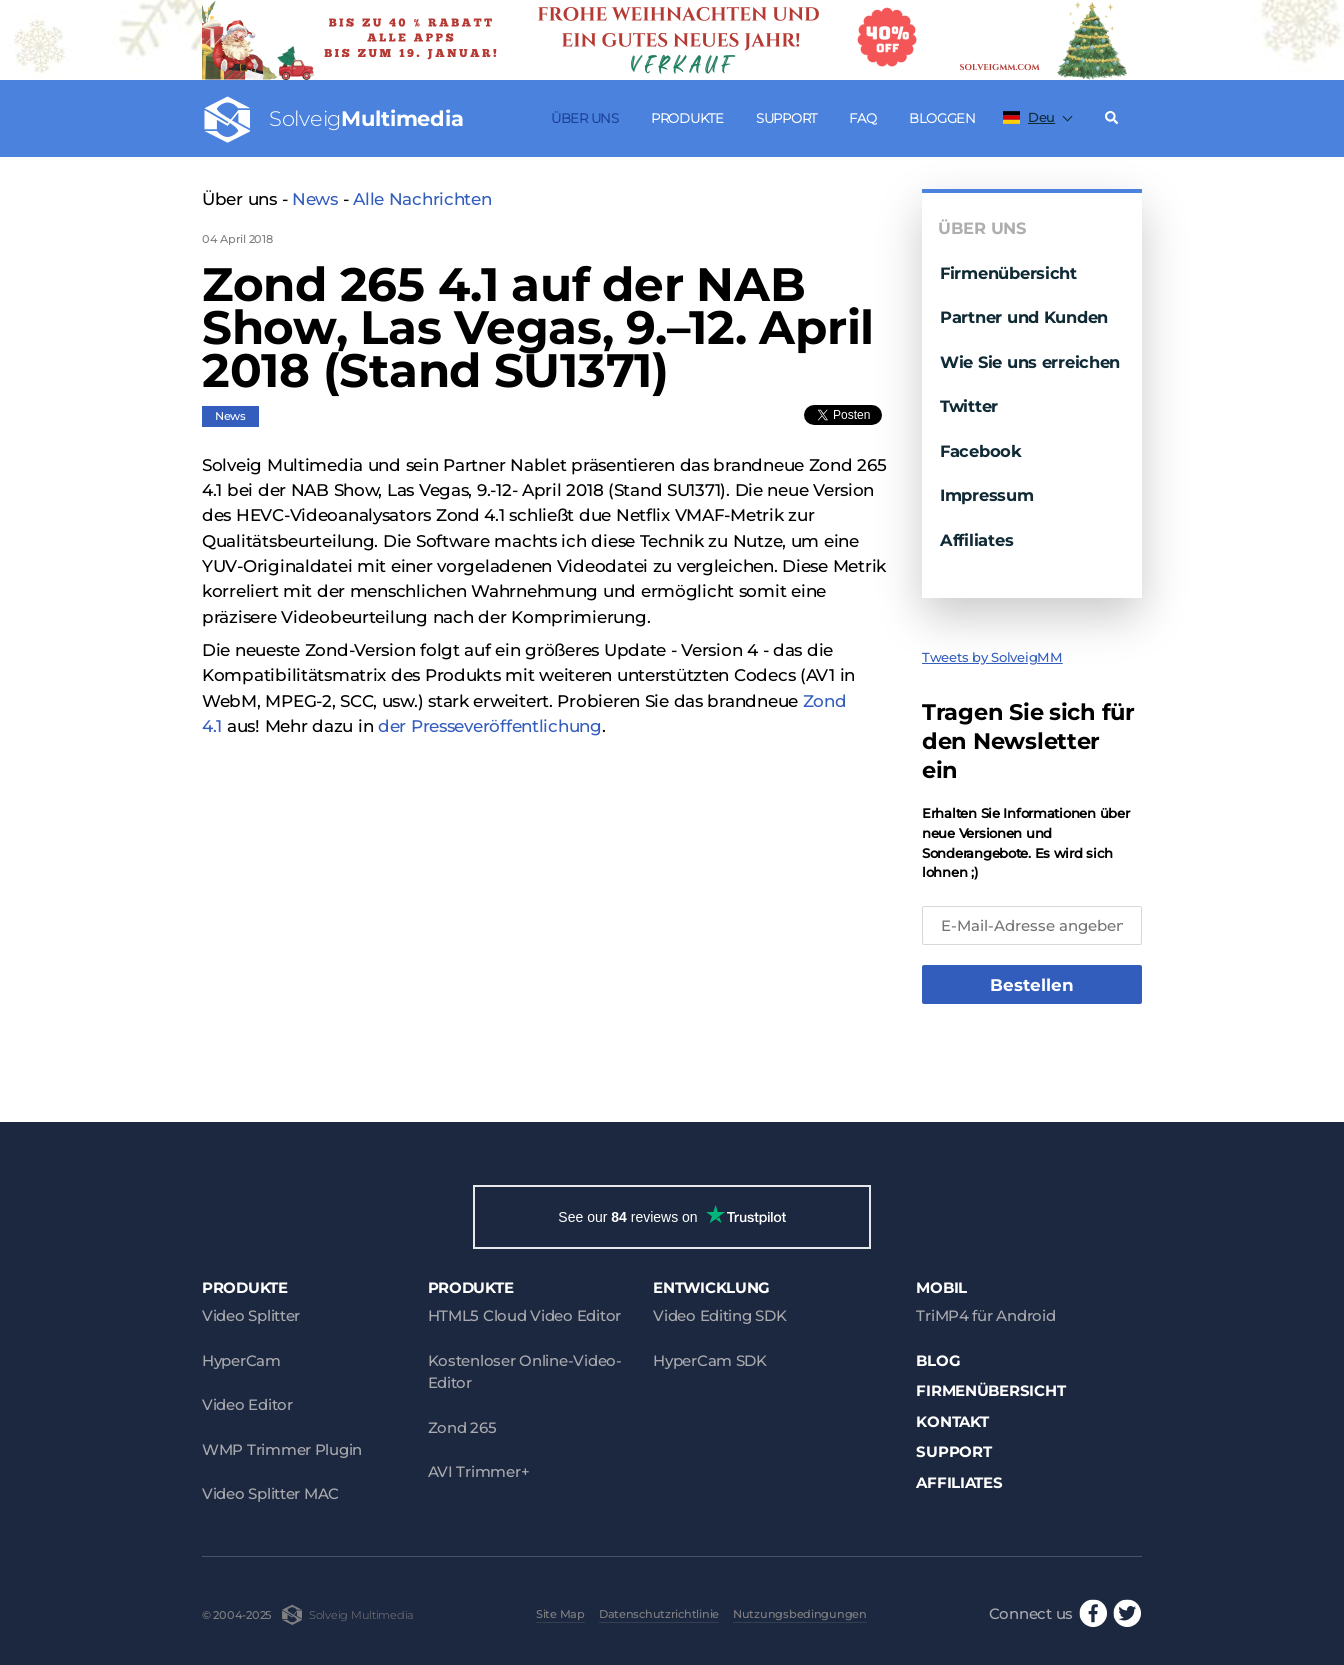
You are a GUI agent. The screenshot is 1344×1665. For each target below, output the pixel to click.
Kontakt (952, 1421)
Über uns (585, 118)
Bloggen (942, 118)
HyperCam (241, 1360)
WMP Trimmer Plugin (282, 1449)
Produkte (687, 118)
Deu (1029, 117)
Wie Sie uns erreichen (1030, 362)
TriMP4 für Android (985, 1315)
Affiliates (976, 540)
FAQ (862, 118)
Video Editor (247, 1404)
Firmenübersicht (1008, 273)
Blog (938, 1360)
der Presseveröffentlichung (490, 726)
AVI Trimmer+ (479, 1471)
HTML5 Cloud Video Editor (524, 1315)
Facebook (981, 451)
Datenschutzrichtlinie (659, 1614)
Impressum (987, 495)
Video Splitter (251, 1315)
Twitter (969, 406)
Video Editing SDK (719, 1315)
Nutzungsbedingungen (800, 1614)
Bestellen (1032, 985)
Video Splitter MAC (270, 1493)
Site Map (560, 1614)
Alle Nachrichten (422, 199)
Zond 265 (462, 1427)
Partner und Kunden (1024, 317)
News (315, 199)
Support (786, 118)
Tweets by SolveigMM (992, 657)
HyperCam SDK (710, 1360)
